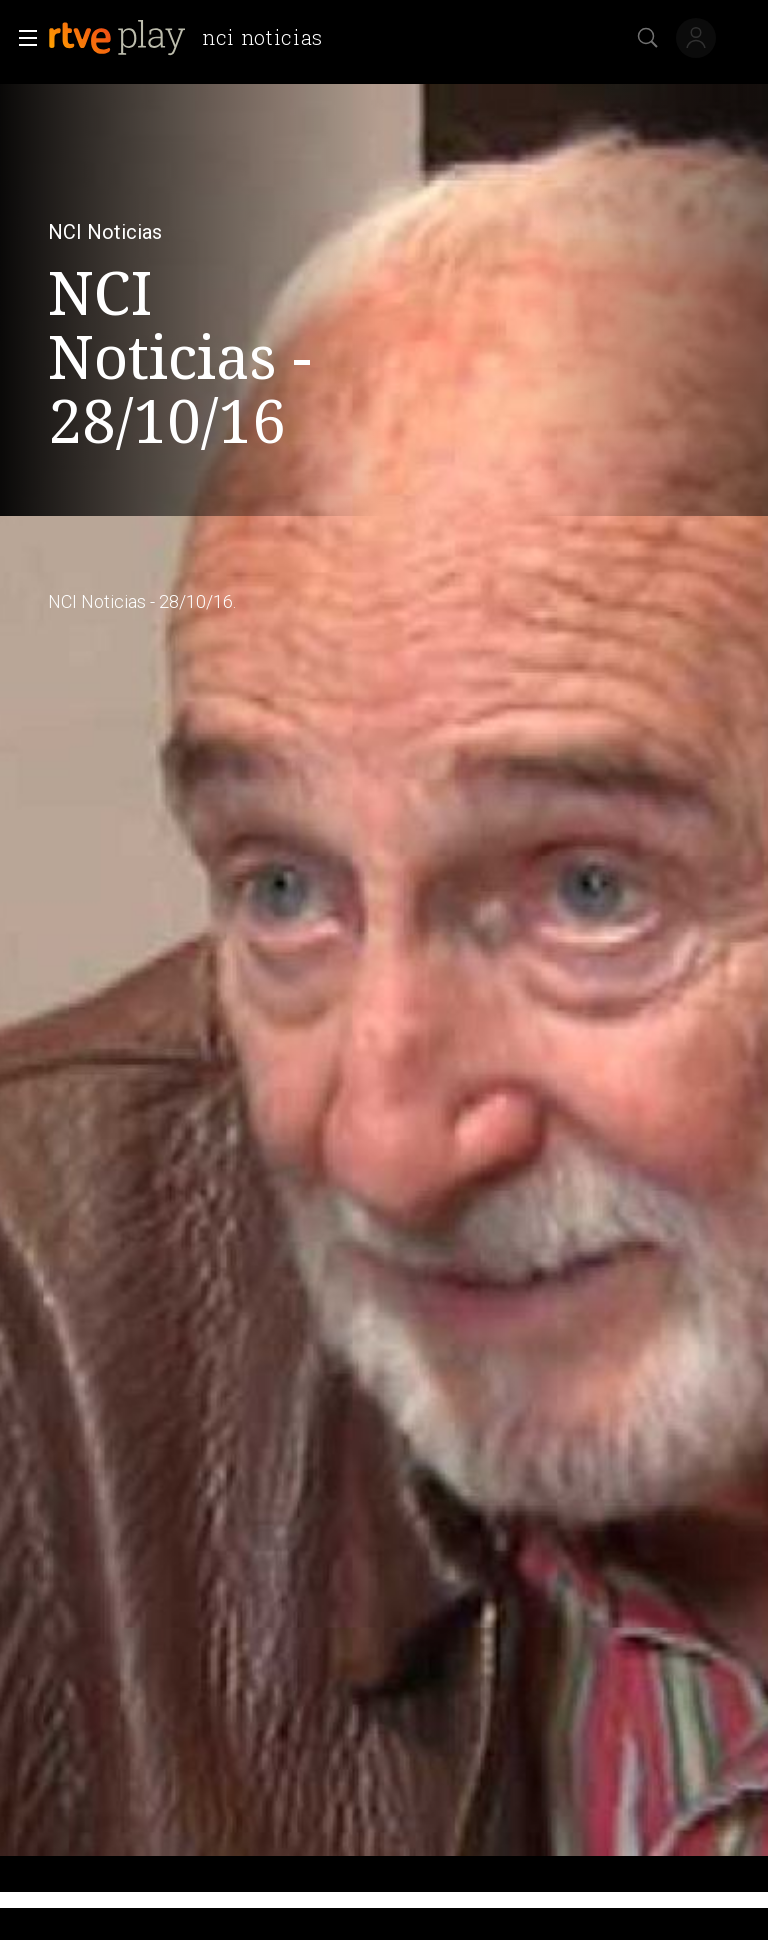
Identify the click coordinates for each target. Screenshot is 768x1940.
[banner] (193, 38)
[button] (22, 38)
